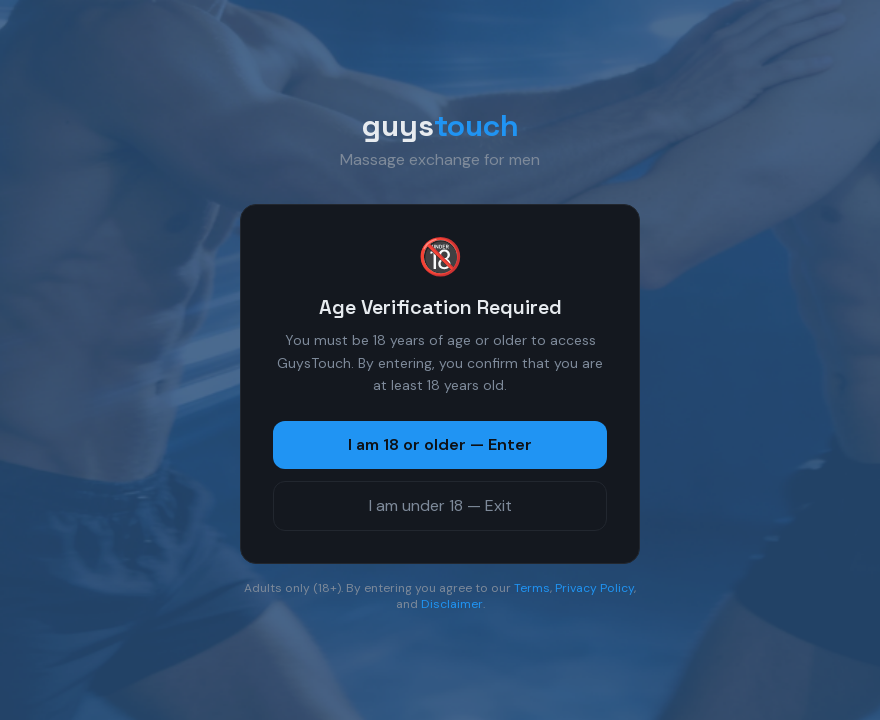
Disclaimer (452, 604)
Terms (532, 588)
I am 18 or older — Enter (440, 444)
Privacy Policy (594, 588)
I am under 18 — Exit (440, 505)
